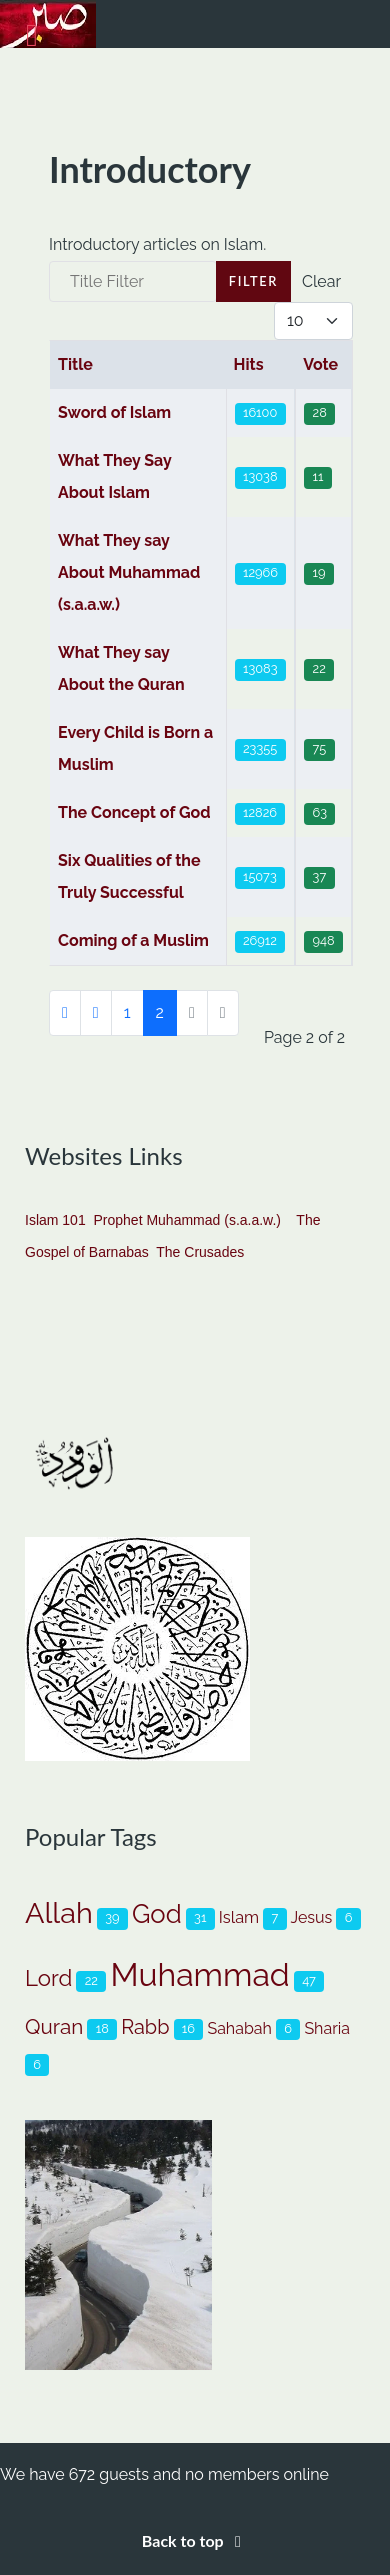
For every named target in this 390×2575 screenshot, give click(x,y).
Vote (320, 364)
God (157, 1914)
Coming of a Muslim (133, 940)
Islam (239, 1917)
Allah (59, 1913)
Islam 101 (55, 1220)
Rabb (145, 2027)
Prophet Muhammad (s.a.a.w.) (187, 1220)
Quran (54, 2027)
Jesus (311, 1917)
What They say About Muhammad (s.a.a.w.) (129, 572)
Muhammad (199, 1974)
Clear (321, 281)
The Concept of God (134, 812)
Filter (253, 281)
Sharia (327, 2028)
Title (75, 364)
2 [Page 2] (160, 1012)
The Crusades (200, 1252)
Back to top (195, 2540)
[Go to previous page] (96, 1013)
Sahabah (239, 2028)
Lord (48, 1978)
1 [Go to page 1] (127, 1012)
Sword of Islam (114, 412)
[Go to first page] (65, 1013)
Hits (249, 364)
